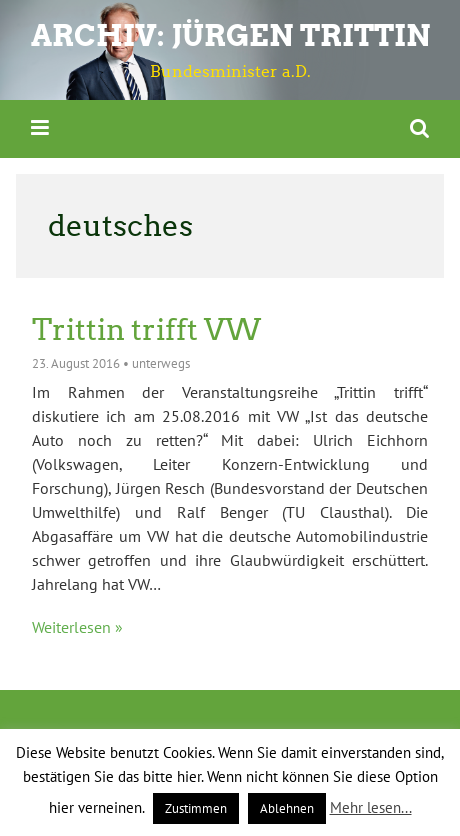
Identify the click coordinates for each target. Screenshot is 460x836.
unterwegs (161, 363)
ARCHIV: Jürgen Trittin (230, 35)
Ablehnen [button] (287, 808)
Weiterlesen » (77, 627)
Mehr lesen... (371, 807)
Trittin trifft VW (146, 330)
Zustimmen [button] (196, 808)
